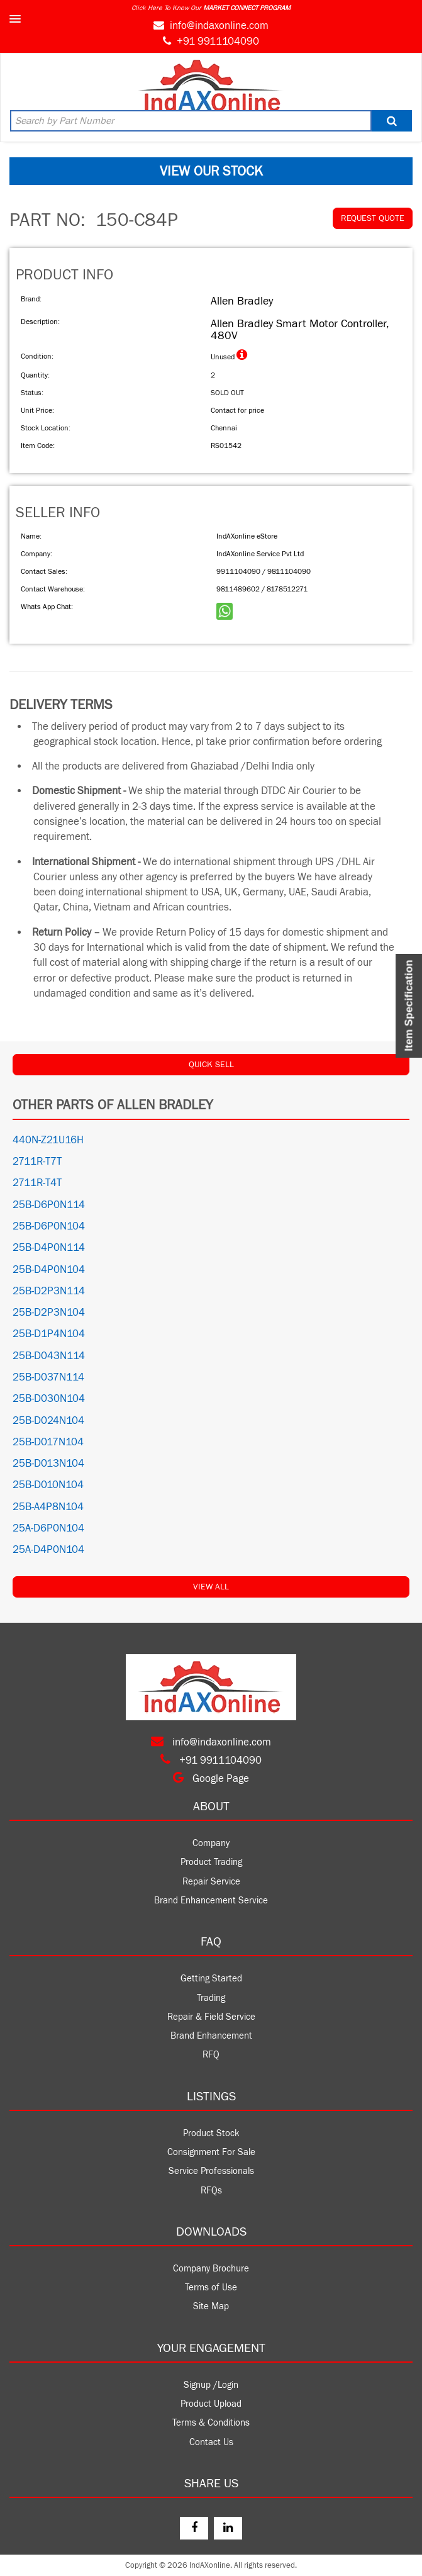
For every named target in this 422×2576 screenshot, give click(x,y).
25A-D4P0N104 (48, 1549)
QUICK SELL (211, 1065)
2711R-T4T (37, 1183)
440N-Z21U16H (48, 1140)
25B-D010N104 (48, 1485)
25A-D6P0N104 (48, 1528)
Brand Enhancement (211, 2035)
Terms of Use (211, 2287)
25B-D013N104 (48, 1463)
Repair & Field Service (211, 2017)
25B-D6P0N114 (49, 1205)
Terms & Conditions (211, 2422)
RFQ (211, 2054)
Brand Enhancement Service (211, 1900)
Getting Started (211, 1978)
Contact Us (211, 2442)
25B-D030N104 (49, 1398)
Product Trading (211, 1862)
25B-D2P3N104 (49, 1312)
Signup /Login (211, 2385)
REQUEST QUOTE (372, 218)
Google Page (211, 1778)
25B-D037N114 (48, 1377)
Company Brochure (211, 2268)
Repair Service (211, 1881)
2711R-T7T (37, 1161)
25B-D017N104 (48, 1442)
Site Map (211, 2306)
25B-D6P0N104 (49, 1226)
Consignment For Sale (211, 2152)
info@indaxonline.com (219, 26)
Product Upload (211, 2404)
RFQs (211, 2190)
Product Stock (211, 2133)
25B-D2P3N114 (49, 1291)
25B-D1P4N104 (49, 1334)
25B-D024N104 (48, 1420)
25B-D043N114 (49, 1356)
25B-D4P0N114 (49, 1247)
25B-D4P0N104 (49, 1269)
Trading (211, 1998)
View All (211, 1587)
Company (211, 1843)
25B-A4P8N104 (48, 1507)
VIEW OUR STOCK (211, 171)
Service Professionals (211, 2171)
